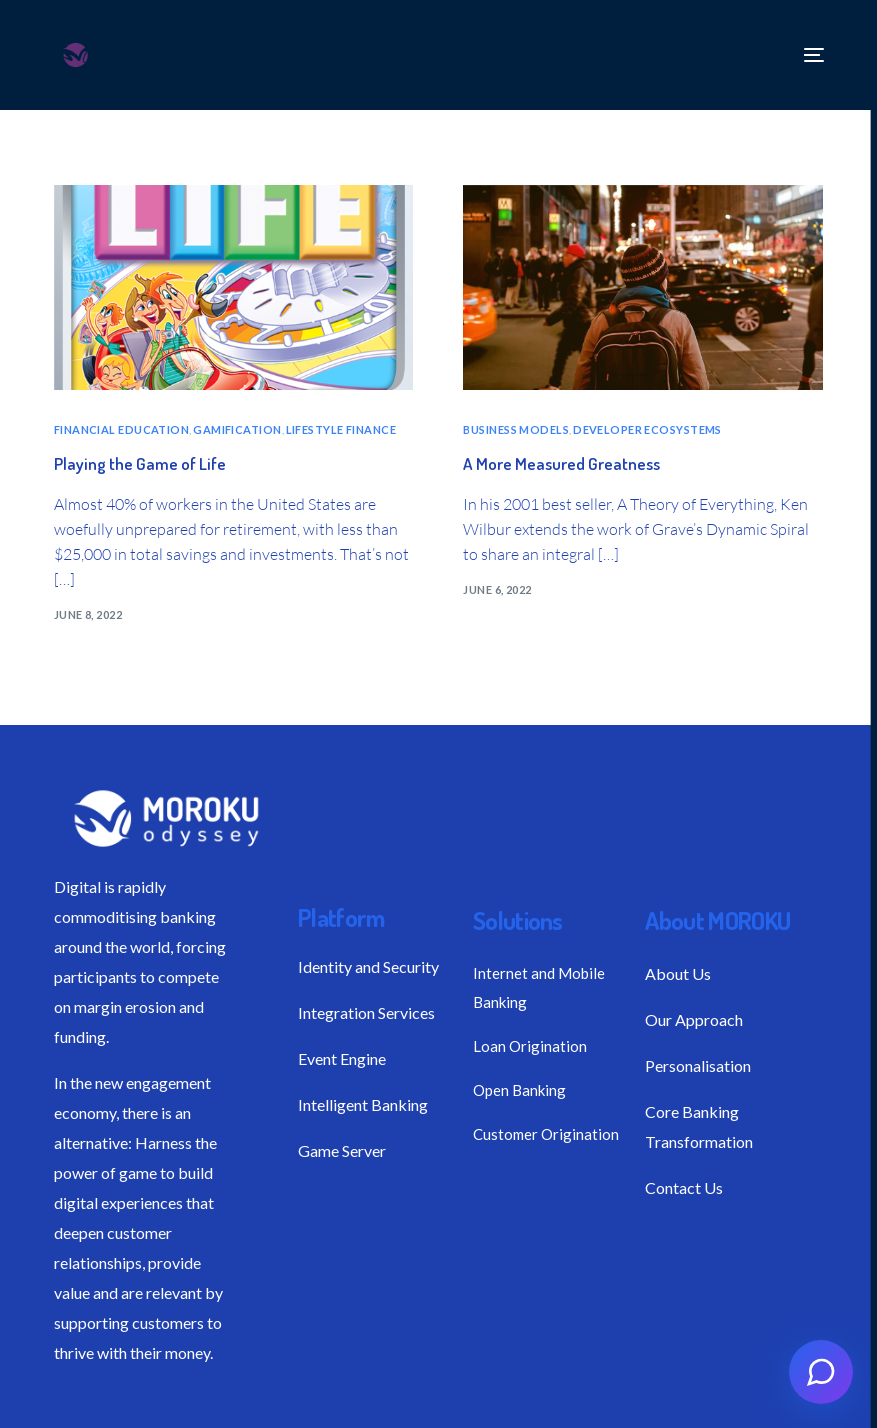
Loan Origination (530, 1046)
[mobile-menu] (809, 55)
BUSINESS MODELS (516, 429)
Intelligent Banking (363, 1104)
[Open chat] (821, 1372)
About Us (678, 973)
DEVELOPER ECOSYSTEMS (647, 429)
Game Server (342, 1150)
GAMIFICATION (237, 429)
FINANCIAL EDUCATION (121, 429)
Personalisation (698, 1065)
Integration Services (366, 1012)
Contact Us (684, 1187)
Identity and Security (368, 966)
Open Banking (519, 1090)
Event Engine (342, 1058)
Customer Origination (546, 1134)
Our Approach (694, 1019)
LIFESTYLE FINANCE (341, 429)
